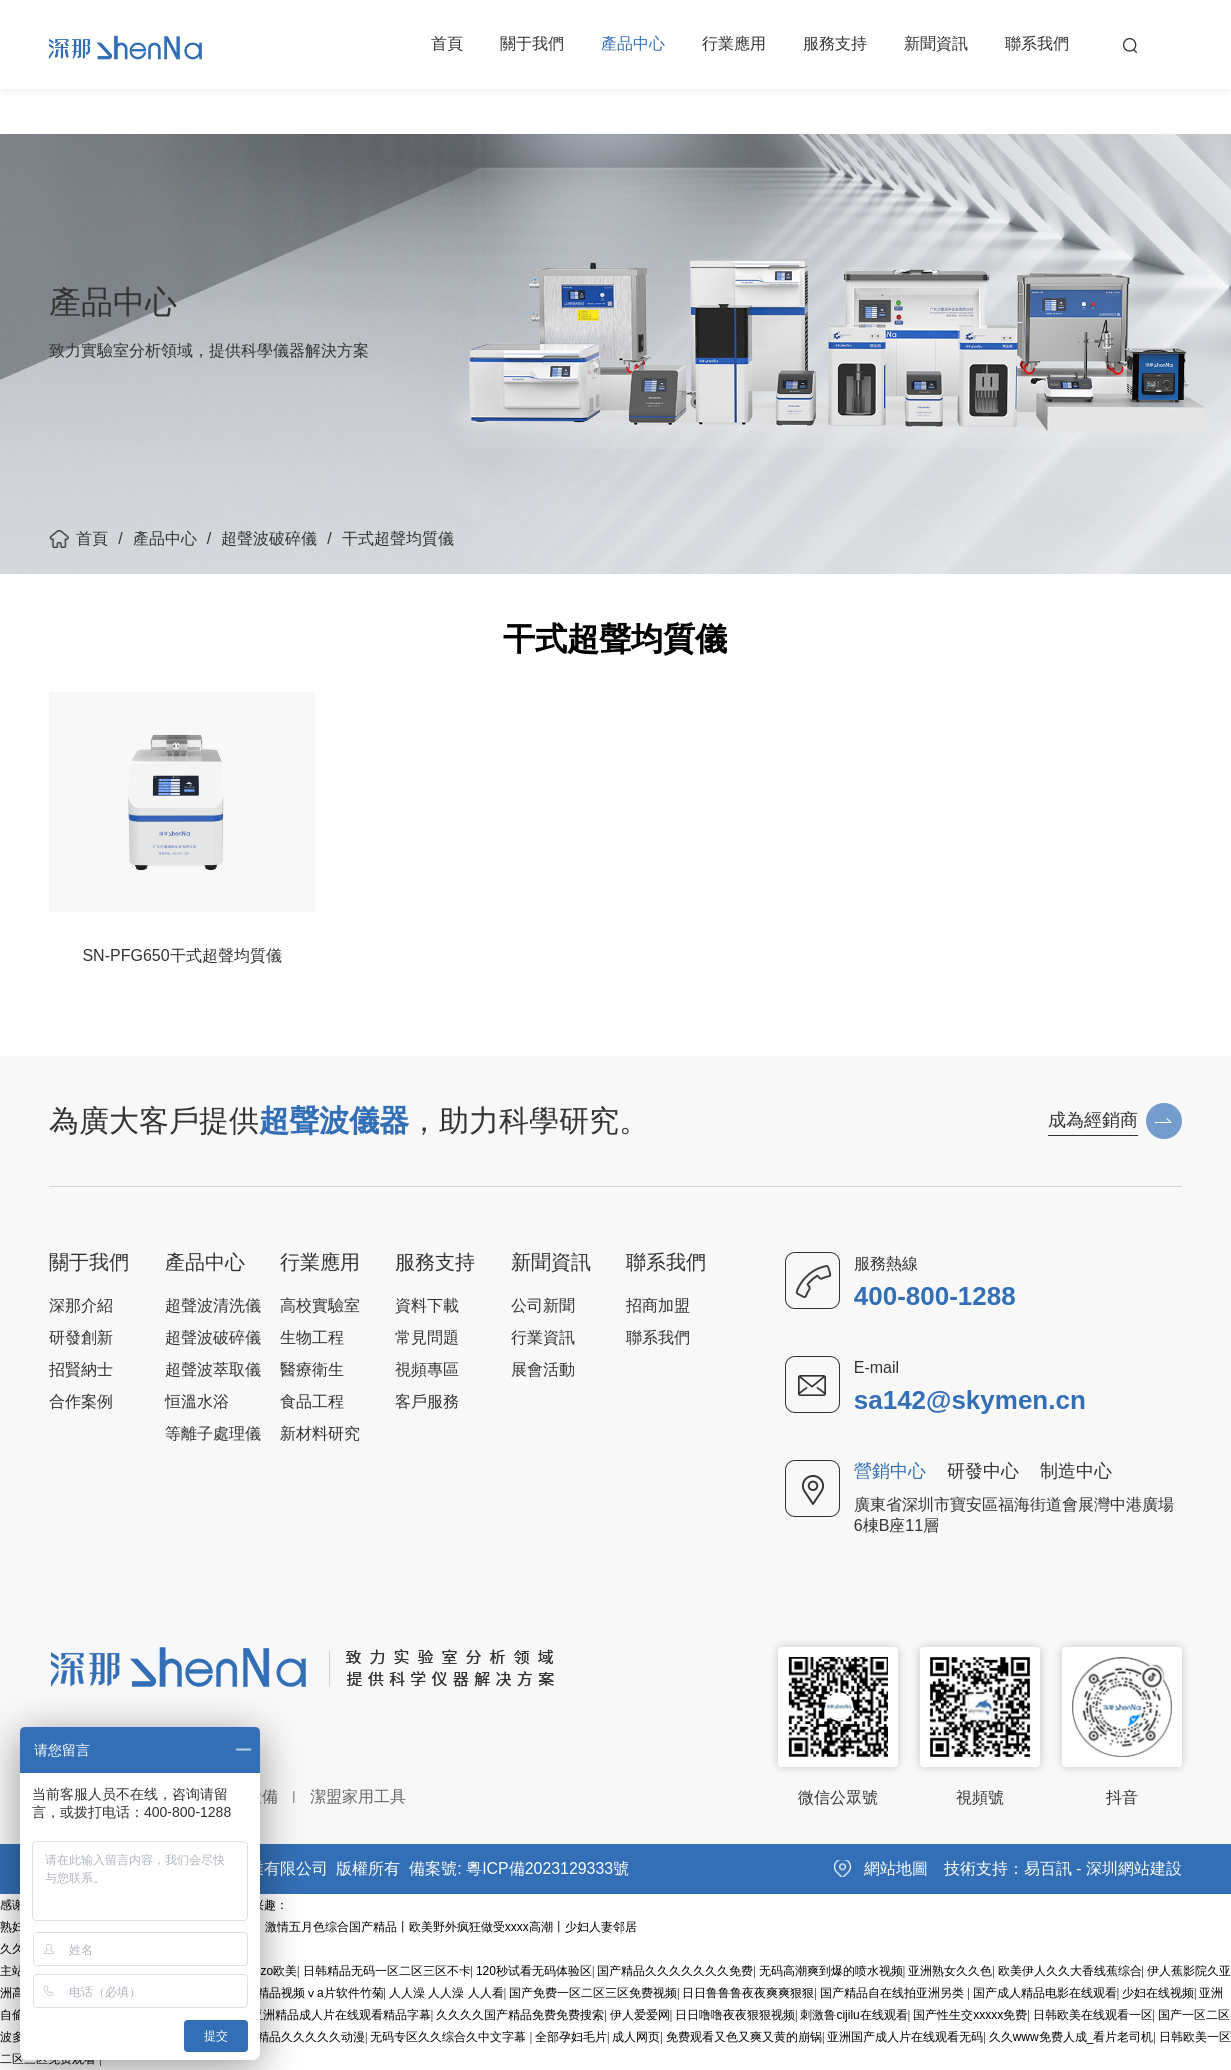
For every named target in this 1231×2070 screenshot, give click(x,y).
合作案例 (81, 1401)
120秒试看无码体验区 (534, 1971)
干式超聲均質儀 (398, 538)
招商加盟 (658, 1305)
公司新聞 (543, 1305)
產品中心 (633, 44)
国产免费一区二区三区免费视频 (593, 1993)
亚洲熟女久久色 (950, 1971)
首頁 (447, 44)
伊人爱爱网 (640, 2015)
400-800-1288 (935, 1296)
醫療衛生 (312, 1369)
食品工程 (312, 1401)
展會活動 (543, 1369)
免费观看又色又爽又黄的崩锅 (744, 2037)
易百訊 (1048, 1868)
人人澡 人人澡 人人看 (446, 1993)
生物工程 (312, 1337)
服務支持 (835, 44)
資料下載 (427, 1305)
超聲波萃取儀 (213, 1369)
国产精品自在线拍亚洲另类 (893, 1993)
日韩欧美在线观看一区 (1093, 2015)
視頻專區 (427, 1369)
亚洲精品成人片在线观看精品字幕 (341, 2015)
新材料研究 (320, 1433)
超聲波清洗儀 (213, 1305)
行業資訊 (543, 1337)
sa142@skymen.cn (970, 1400)
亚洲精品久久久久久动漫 (299, 2037)
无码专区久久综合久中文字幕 (449, 2037)
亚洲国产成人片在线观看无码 (905, 2037)
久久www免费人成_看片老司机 (1071, 2037)
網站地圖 (896, 1868)
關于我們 (532, 44)
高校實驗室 (320, 1305)
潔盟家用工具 (358, 1797)
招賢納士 (81, 1369)
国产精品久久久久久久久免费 (675, 1971)
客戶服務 (427, 1401)
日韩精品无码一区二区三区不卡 (387, 1971)
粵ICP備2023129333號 (548, 1868)
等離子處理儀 (213, 1433)
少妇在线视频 (1158, 1993)
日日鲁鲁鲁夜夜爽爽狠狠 (748, 1993)
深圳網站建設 (1134, 1868)
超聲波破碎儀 (269, 538)
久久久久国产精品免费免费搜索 (520, 2015)
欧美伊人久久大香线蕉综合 (1070, 1971)
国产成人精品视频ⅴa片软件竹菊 (296, 1993)
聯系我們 (1037, 44)
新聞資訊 (936, 44)
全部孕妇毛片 (571, 2037)
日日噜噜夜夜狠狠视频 (735, 2015)
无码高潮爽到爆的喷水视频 (831, 1971)
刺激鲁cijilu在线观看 (853, 2015)
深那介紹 (81, 1305)
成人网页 (636, 2037)
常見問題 (427, 1337)
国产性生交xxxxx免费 (970, 2015)
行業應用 (734, 44)
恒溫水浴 (197, 1401)
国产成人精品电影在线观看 (1045, 1993)
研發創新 (81, 1337)
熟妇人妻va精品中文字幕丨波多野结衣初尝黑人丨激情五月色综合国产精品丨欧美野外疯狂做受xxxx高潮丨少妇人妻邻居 (318, 1927)
